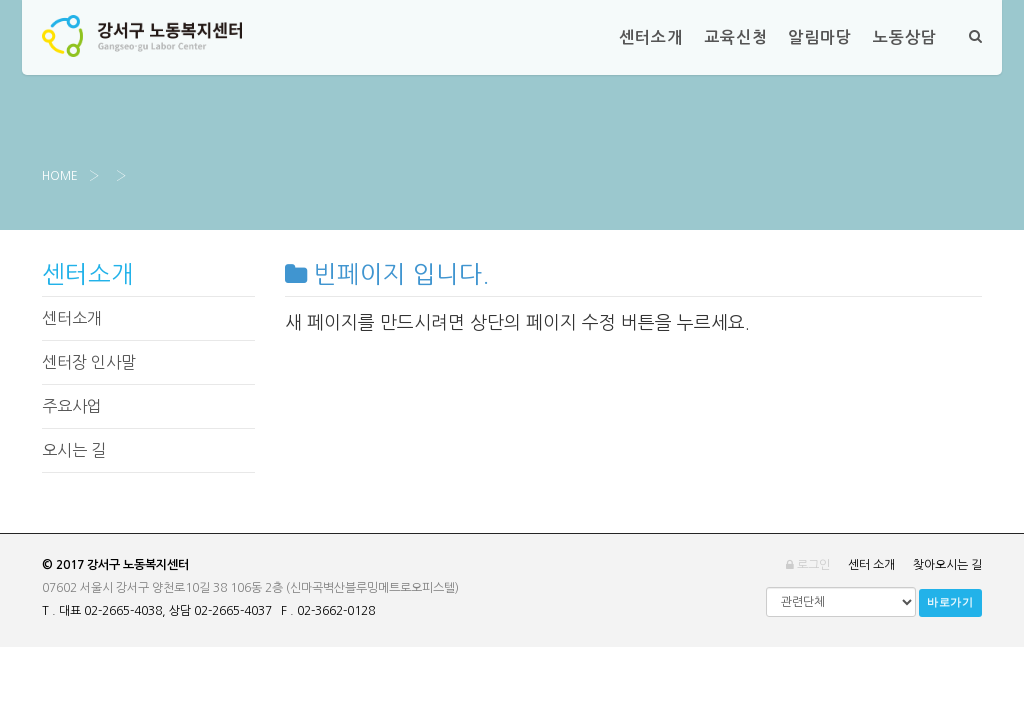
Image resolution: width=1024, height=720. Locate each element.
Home (60, 176)
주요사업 (72, 406)
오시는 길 (74, 450)
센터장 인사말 (89, 362)
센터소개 (72, 318)
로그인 (808, 565)
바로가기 (950, 602)
